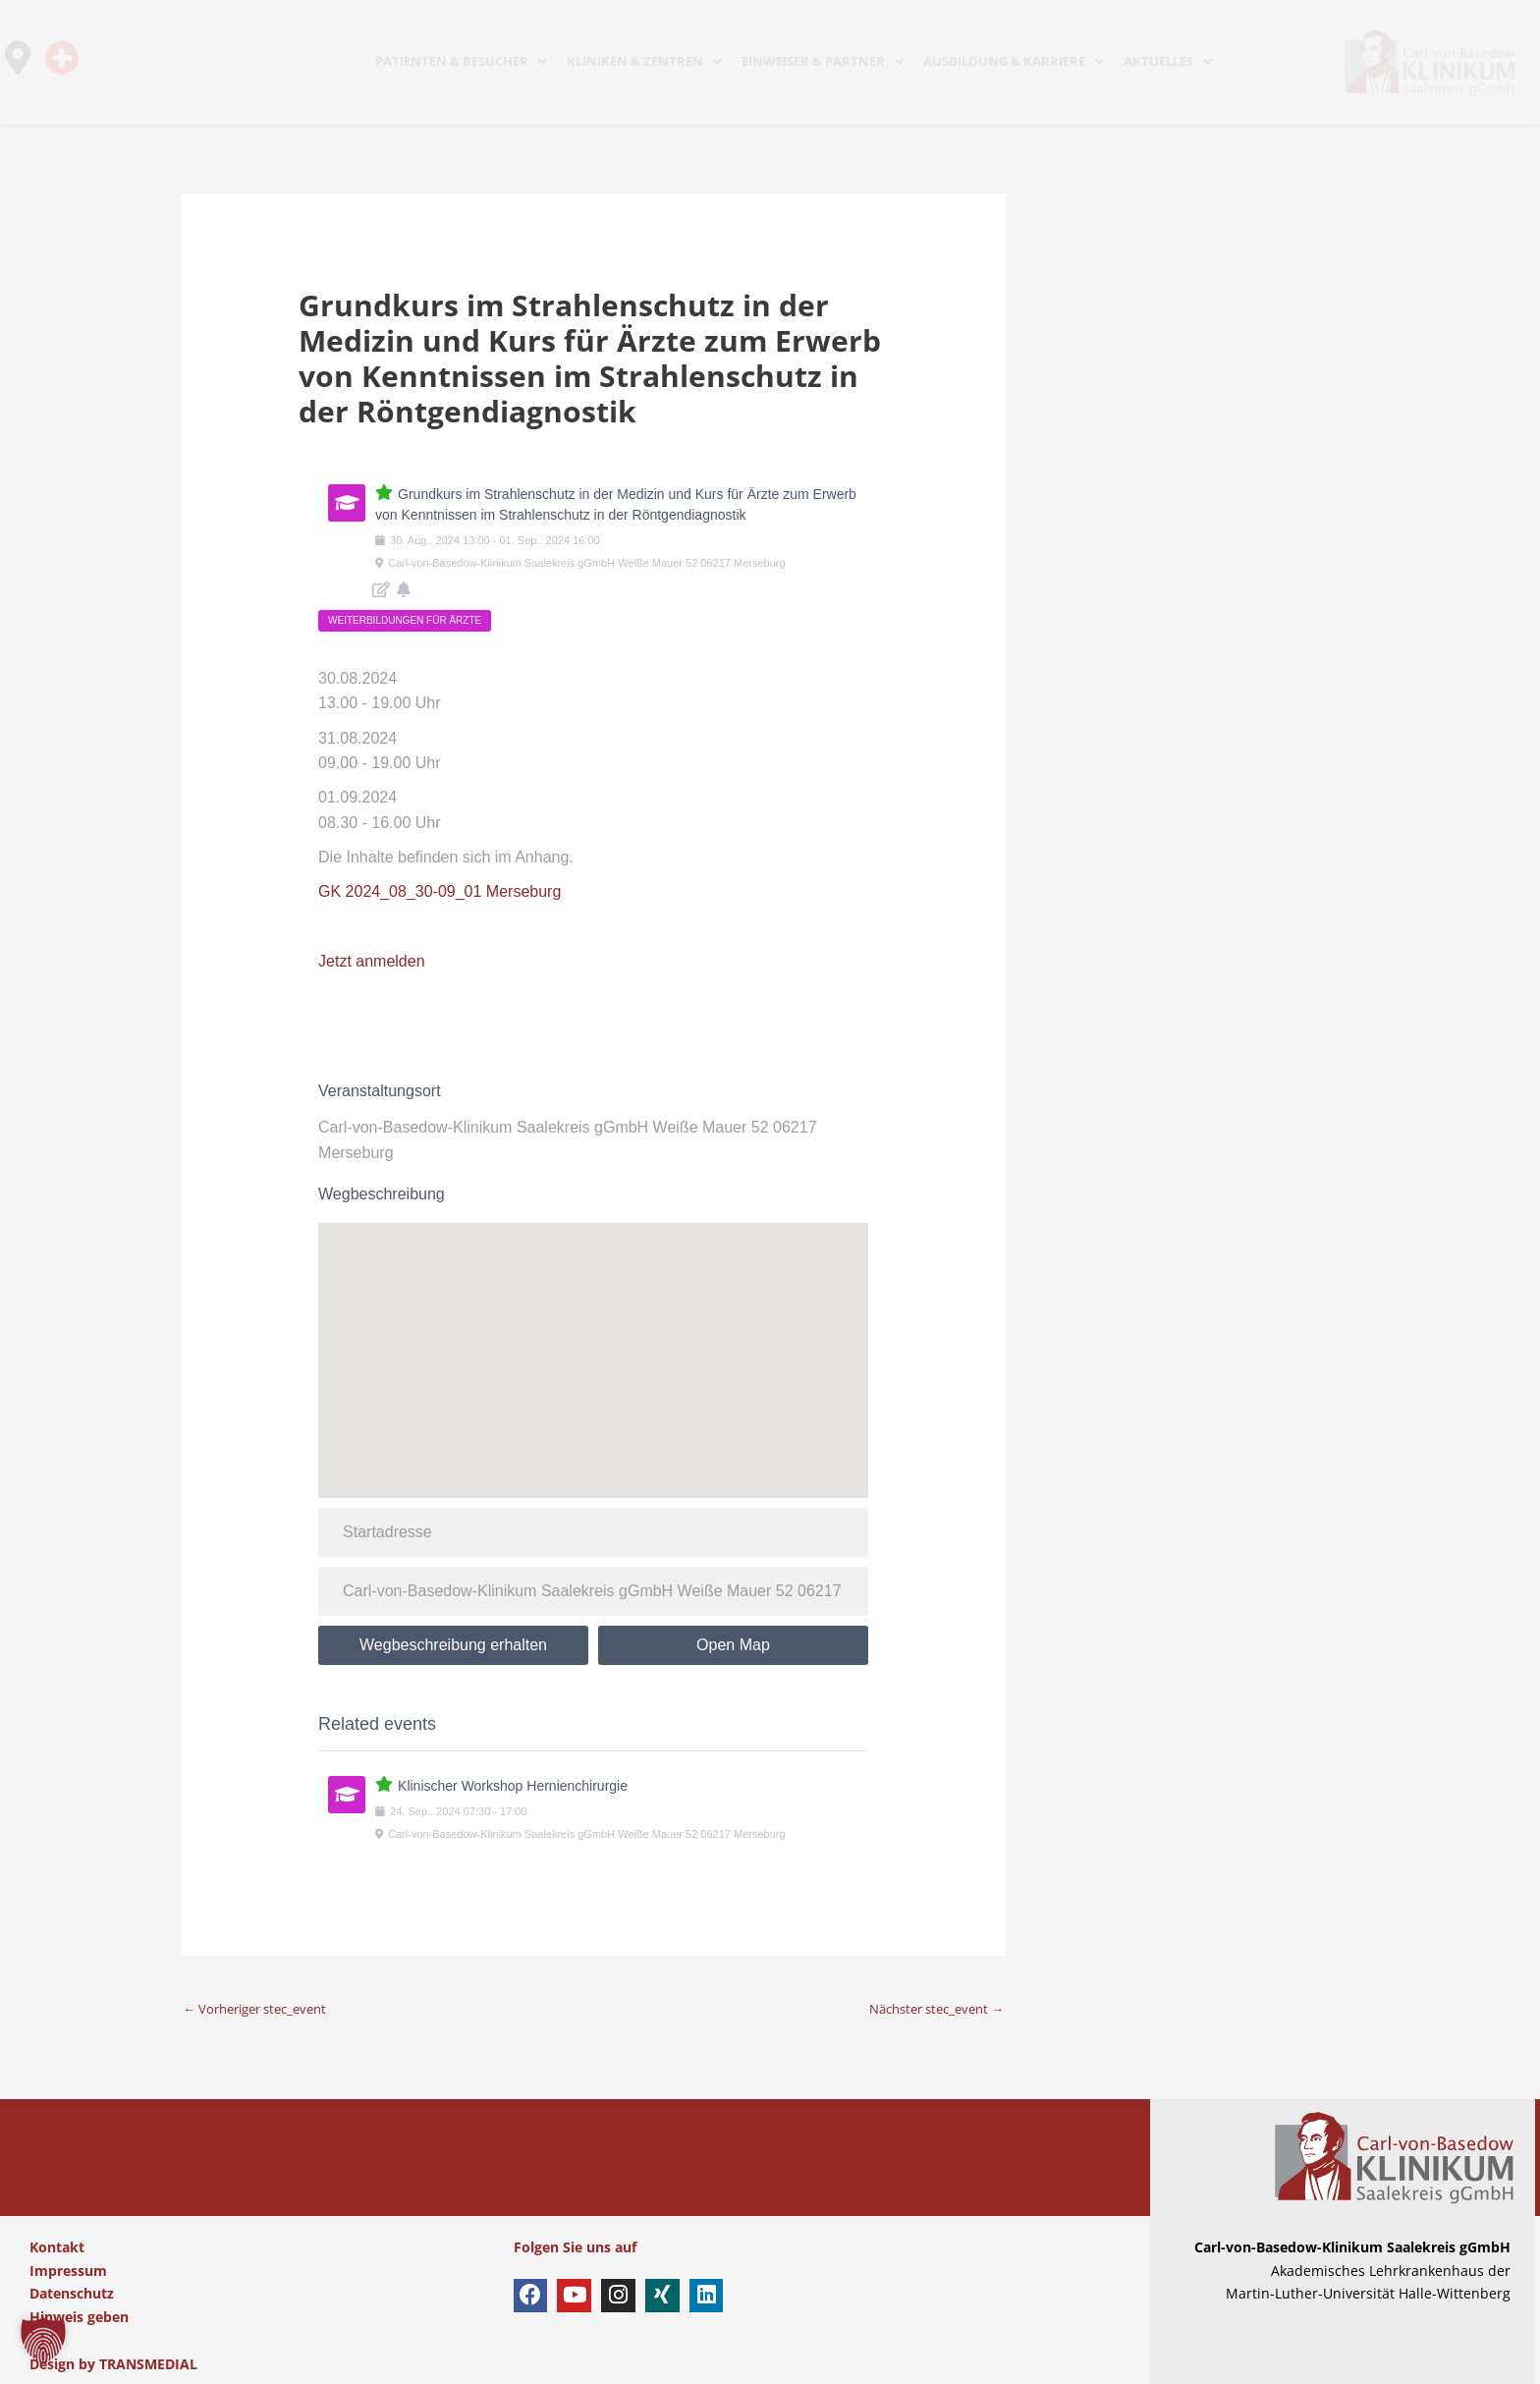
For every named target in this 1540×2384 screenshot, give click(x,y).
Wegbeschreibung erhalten (453, 1644)
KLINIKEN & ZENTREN (644, 61)
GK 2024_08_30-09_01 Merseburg (439, 891)
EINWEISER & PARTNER (823, 61)
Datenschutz (71, 2293)
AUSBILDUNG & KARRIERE (1013, 61)
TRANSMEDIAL (148, 2364)
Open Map (733, 1644)
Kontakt (56, 2247)
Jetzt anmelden (371, 961)
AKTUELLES (1168, 61)
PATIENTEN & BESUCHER (461, 61)
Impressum (68, 2269)
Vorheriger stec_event (263, 2008)
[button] (43, 2341)
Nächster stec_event (928, 2008)
